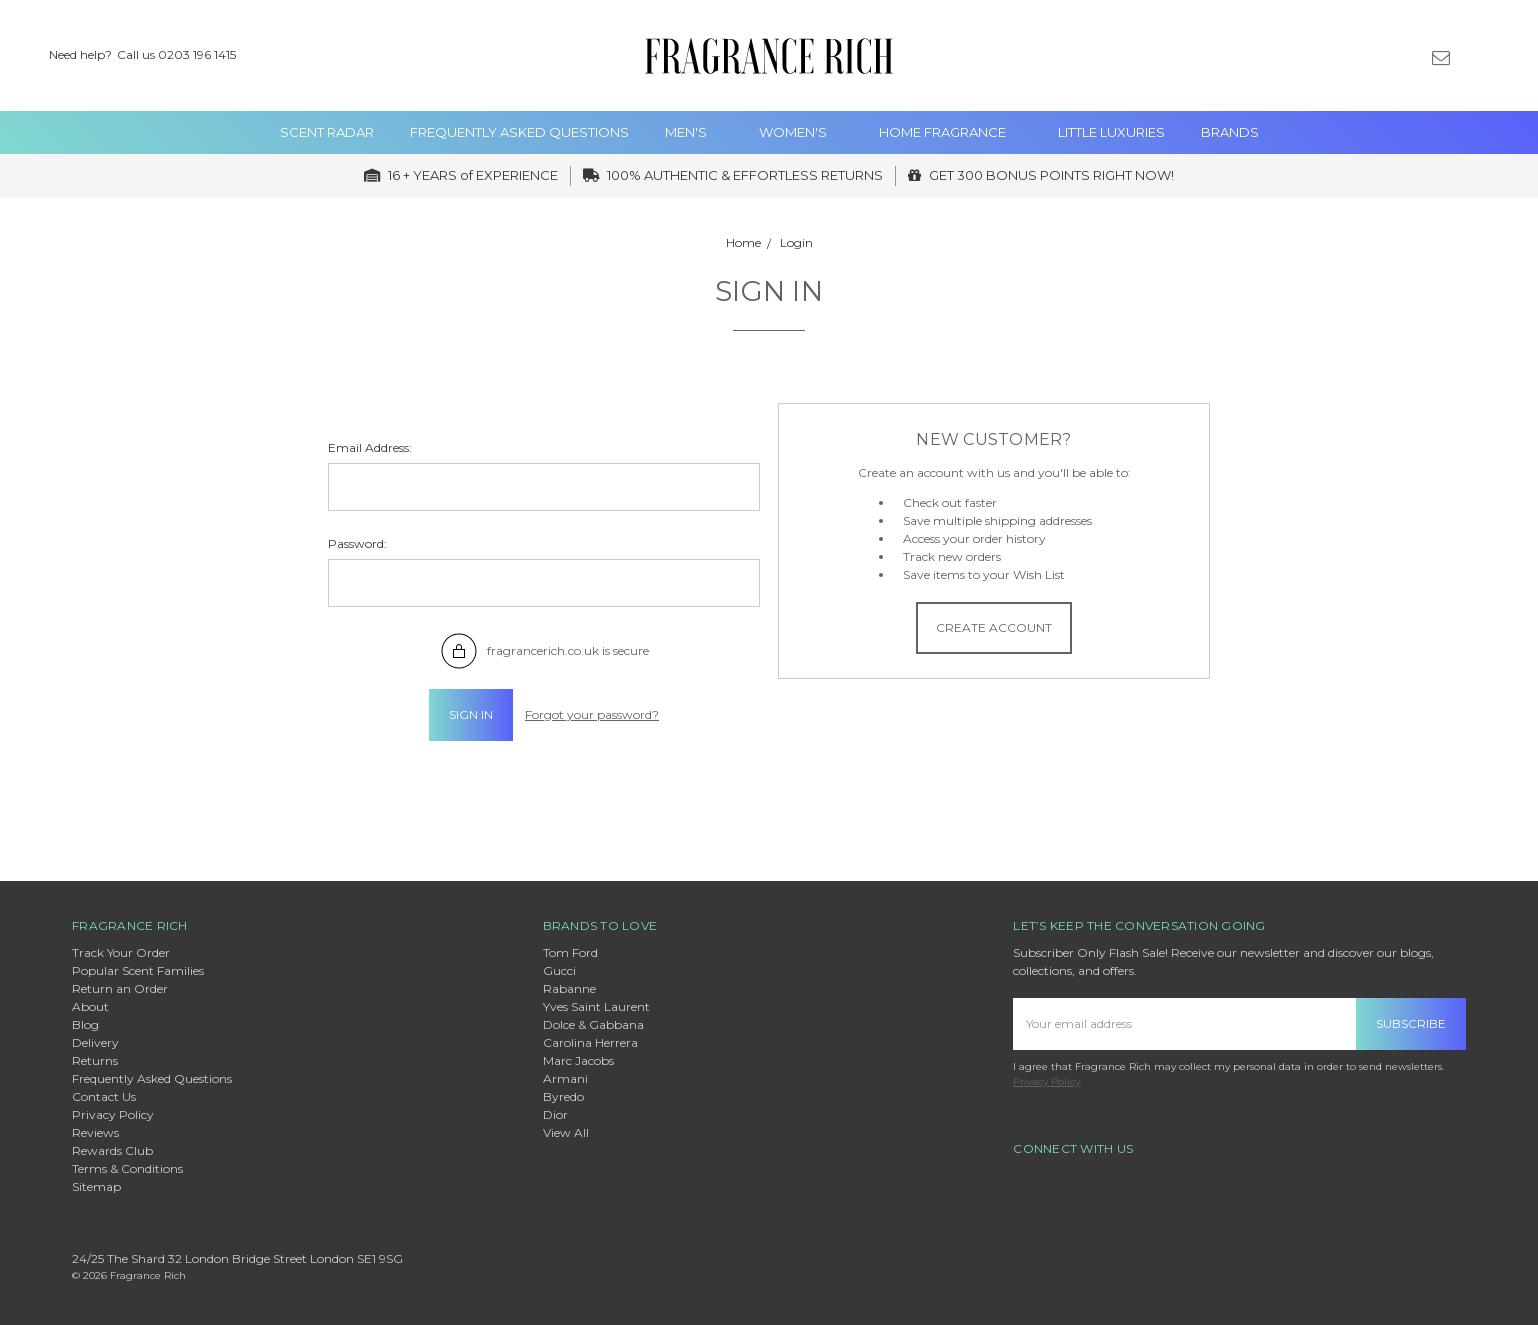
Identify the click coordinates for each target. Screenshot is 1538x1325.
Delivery (95, 1042)
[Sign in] (1475, 56)
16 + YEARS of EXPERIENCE (461, 175)
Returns (95, 1060)
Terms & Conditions (127, 1168)
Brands (1230, 132)
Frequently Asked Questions (519, 132)
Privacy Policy (113, 1114)
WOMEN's (801, 132)
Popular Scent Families (138, 970)
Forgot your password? (592, 714)
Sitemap (96, 1186)
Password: (357, 543)
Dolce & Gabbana (593, 1024)
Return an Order (120, 988)
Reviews (95, 1132)
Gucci (559, 970)
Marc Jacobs (578, 1060)
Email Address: (370, 447)
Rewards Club (112, 1150)
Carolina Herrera (590, 1042)
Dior (555, 1114)
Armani (565, 1078)
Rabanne (569, 988)
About (90, 1006)
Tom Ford (570, 952)
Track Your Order (121, 952)
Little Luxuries (1111, 132)
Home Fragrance (950, 132)
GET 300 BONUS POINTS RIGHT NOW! (1041, 175)
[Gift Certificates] (1407, 56)
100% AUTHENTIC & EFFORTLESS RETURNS (733, 175)
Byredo (563, 1096)
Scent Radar (327, 132)
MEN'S (694, 132)
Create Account (994, 627)
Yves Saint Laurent (596, 1006)
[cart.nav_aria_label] (1507, 56)
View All (566, 1132)
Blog (85, 1024)
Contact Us (104, 1096)
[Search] (1337, 56)
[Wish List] (1372, 56)
